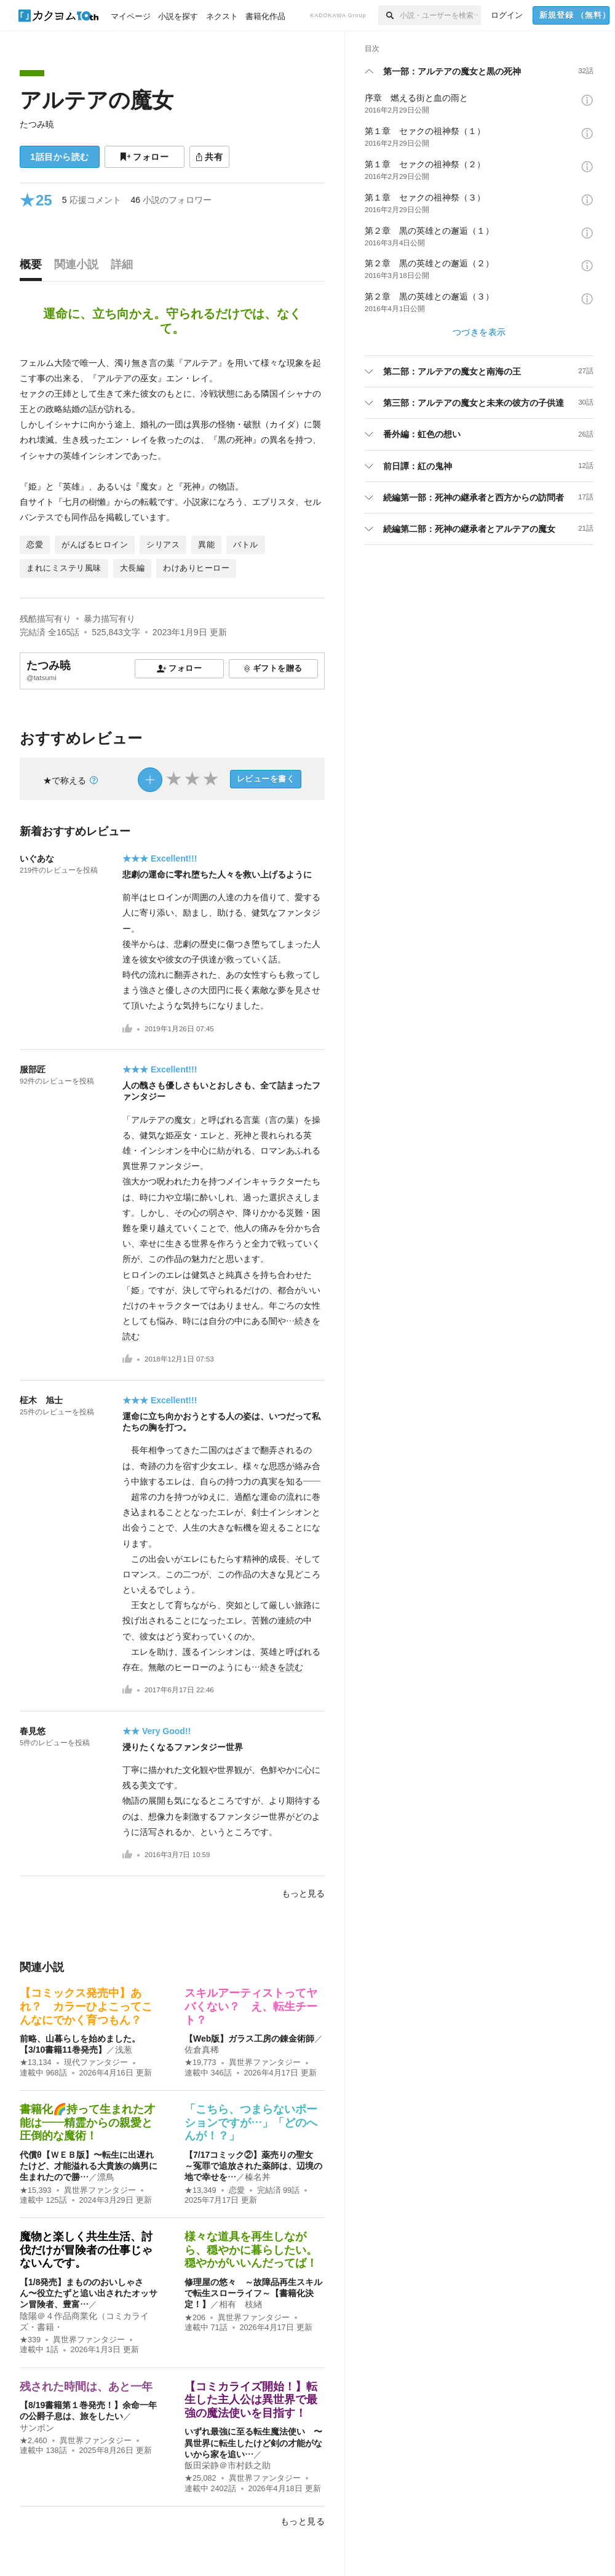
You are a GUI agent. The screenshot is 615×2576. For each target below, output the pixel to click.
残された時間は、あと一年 (86, 2386)
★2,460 (33, 2440)
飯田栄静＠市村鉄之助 (227, 2465)
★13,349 (200, 2190)
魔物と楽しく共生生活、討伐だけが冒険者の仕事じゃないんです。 (86, 2249)
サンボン (37, 2428)
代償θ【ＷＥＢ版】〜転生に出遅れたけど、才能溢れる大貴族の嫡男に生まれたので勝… (88, 2166)
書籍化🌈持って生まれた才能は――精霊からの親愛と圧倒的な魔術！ (87, 2122)
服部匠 (33, 1069)
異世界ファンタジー (265, 2062)
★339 (30, 2340)
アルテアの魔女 (96, 100)
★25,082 (200, 2478)
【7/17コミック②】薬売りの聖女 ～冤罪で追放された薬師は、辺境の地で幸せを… (253, 2166)
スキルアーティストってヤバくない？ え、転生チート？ (250, 2006)
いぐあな (37, 858)
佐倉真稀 (201, 2050)
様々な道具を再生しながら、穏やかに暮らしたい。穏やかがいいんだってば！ (250, 2249)
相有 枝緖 (240, 2304)
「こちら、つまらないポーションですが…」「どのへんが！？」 (250, 2122)
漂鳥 (105, 2177)
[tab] (34, 267)
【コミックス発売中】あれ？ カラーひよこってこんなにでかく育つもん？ (86, 2006)
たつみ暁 (37, 124)
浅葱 (123, 2050)
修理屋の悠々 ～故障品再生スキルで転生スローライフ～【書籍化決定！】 (253, 2293)
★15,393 (36, 2190)
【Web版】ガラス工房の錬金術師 (249, 2038)
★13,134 (36, 2062)
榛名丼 (258, 2177)
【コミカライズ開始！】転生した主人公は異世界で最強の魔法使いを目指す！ (250, 2399)
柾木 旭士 (41, 1400)
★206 (194, 2317)
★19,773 (200, 2062)
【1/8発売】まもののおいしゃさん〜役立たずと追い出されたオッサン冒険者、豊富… (88, 2293)
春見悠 (33, 1731)
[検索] (389, 15)
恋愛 (237, 2190)
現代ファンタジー (96, 2062)
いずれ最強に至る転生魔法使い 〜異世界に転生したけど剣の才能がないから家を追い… (253, 2443)
